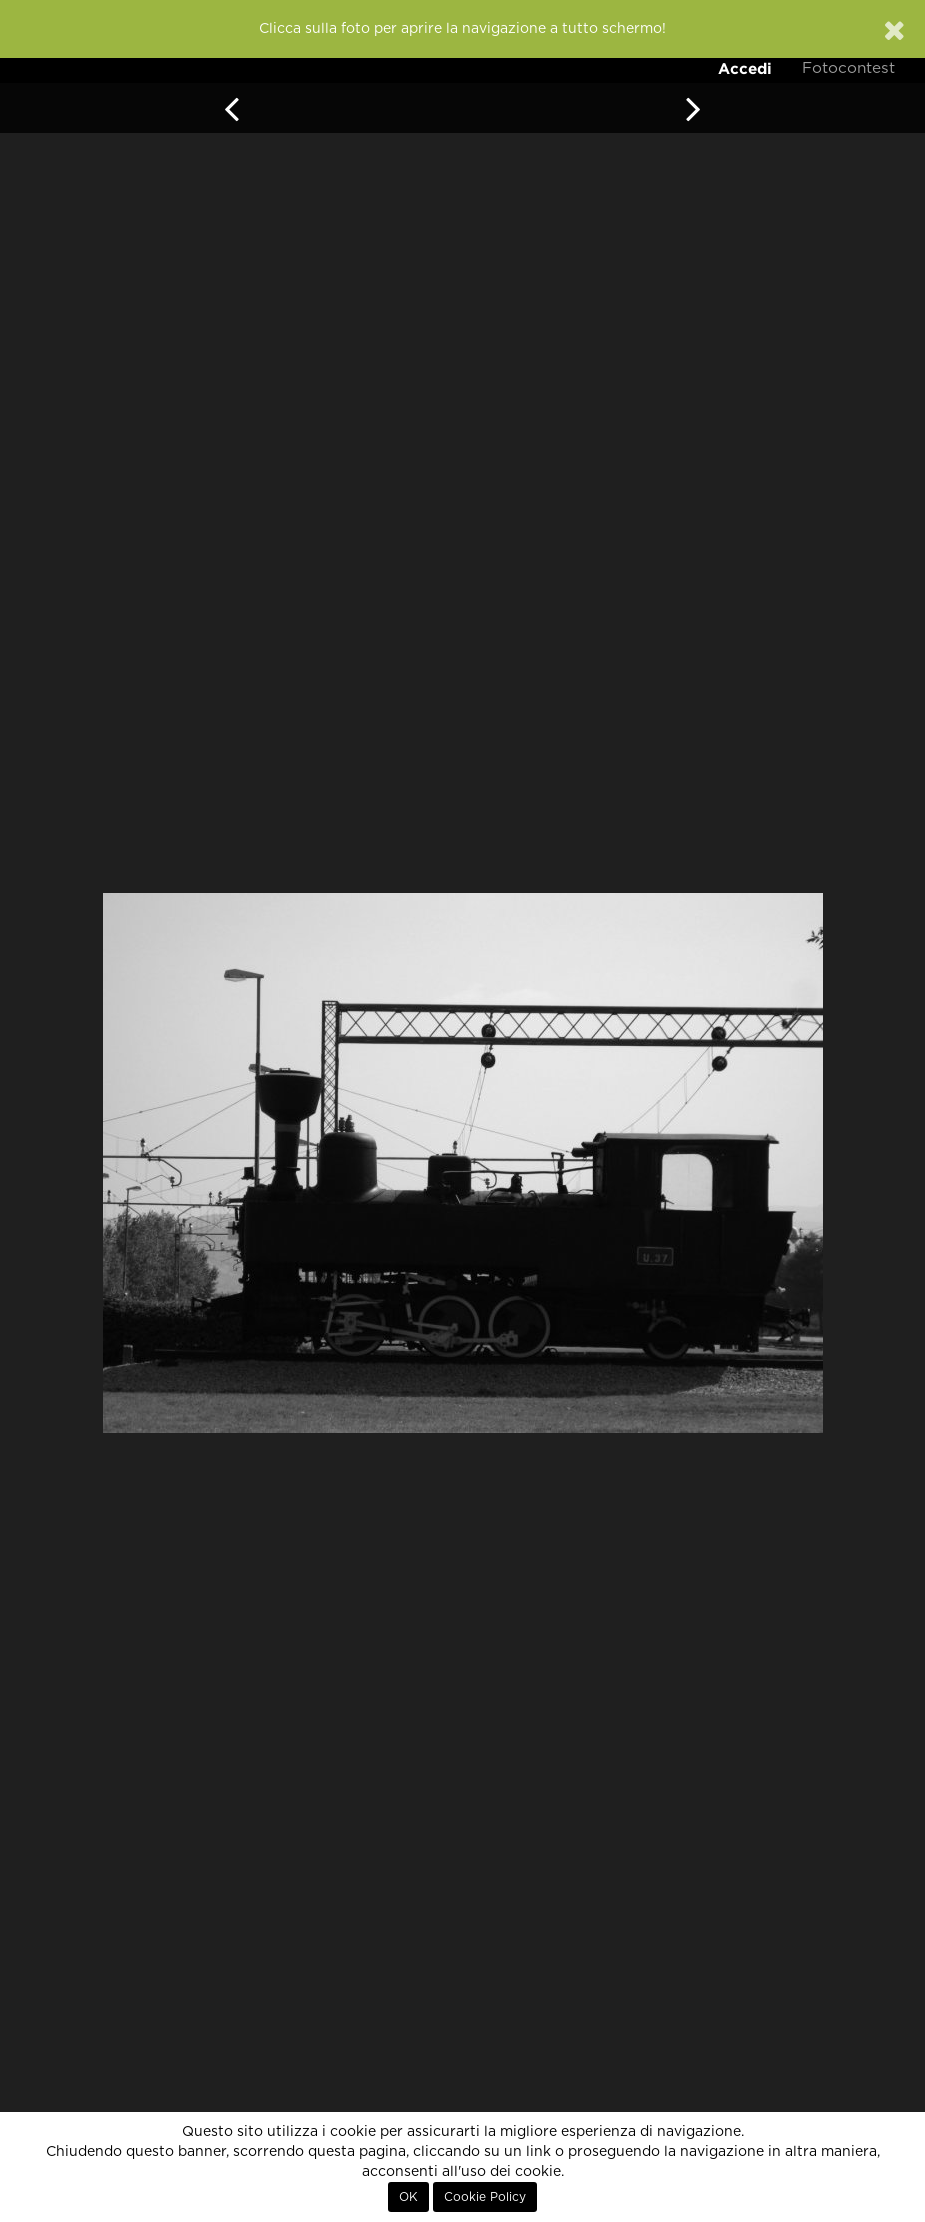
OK (408, 2197)
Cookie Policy (485, 2197)
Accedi (745, 68)
